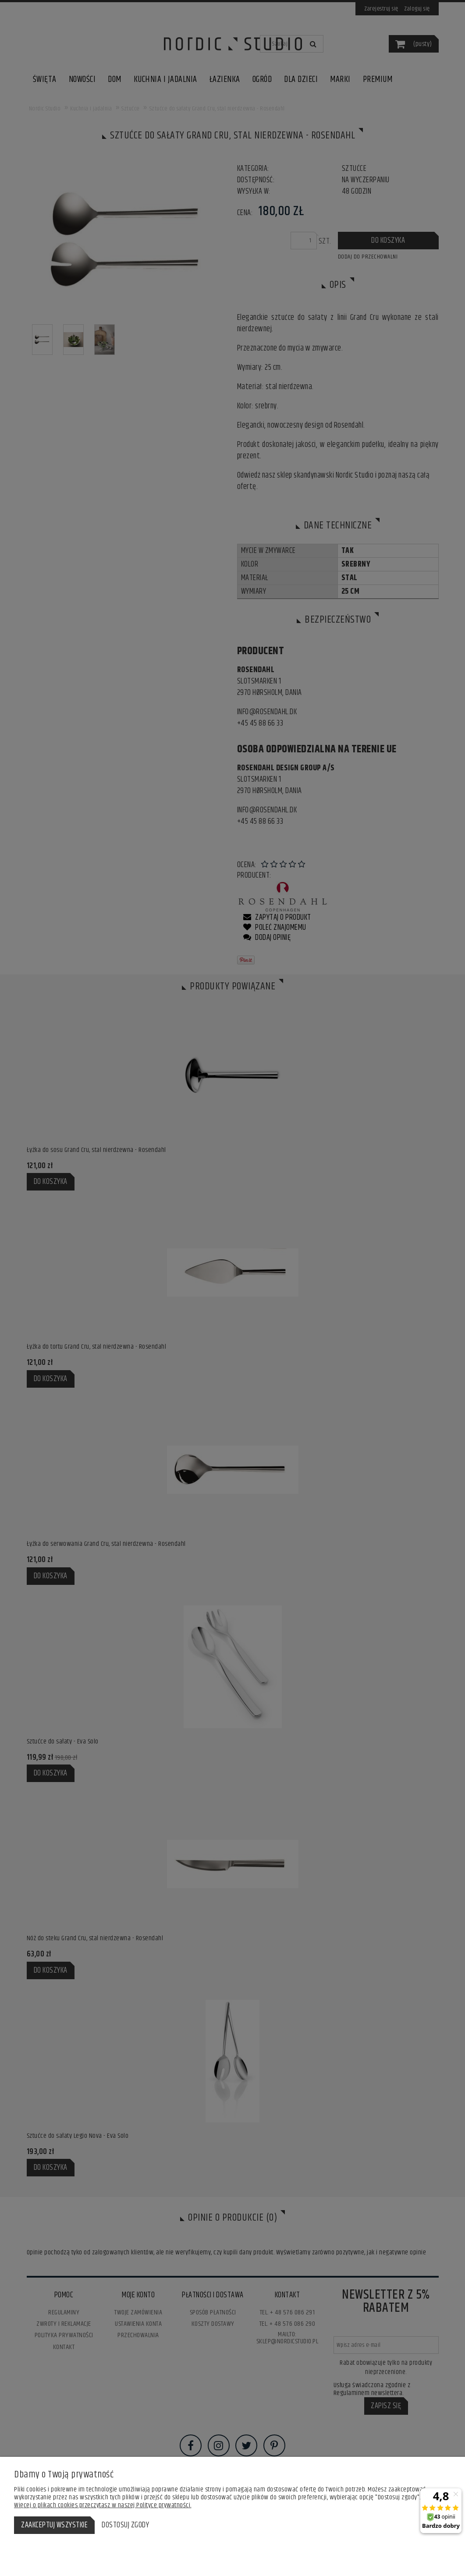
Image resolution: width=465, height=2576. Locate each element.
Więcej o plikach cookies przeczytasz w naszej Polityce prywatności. (103, 2505)
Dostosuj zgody (125, 2525)
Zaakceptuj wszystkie (54, 2525)
